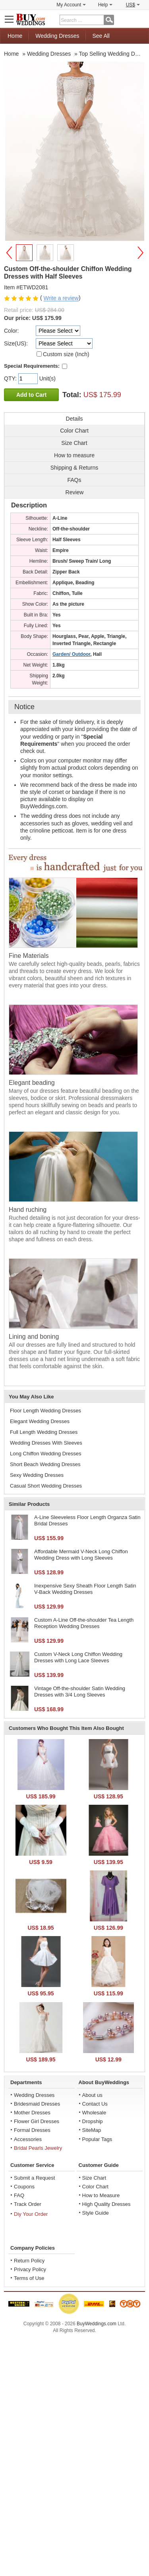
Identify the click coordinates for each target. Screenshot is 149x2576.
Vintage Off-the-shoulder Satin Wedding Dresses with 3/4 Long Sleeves (79, 1691)
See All (101, 36)
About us (92, 2095)
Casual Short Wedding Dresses (46, 1486)
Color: (11, 331)
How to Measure (101, 2195)
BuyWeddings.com (96, 2323)
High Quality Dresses (106, 2204)
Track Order (27, 2204)
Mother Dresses (32, 2113)
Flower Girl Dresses (36, 2121)
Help (105, 5)
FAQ (19, 2195)
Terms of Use (29, 2278)
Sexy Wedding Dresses (37, 1475)
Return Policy (29, 2261)
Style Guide (95, 2213)
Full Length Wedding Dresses (43, 1432)
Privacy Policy (30, 2269)
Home (15, 36)
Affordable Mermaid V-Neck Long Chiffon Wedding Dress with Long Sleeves (81, 1554)
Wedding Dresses (57, 36)
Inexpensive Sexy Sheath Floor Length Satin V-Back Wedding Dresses (85, 1589)
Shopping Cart (139, 19)
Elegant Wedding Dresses (40, 1421)
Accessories (28, 2139)
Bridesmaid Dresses (37, 2104)
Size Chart (94, 2178)
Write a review (60, 298)
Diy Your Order (31, 2214)
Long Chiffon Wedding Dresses (45, 1454)
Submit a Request (34, 2178)
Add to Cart (31, 395)
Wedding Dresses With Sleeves (46, 1443)
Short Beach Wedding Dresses (45, 1464)
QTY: (11, 378)
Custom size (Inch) (66, 354)
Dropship (92, 2121)
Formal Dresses (32, 2130)
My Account (71, 5)
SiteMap (91, 2130)
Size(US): (16, 343)
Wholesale (94, 2113)
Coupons (24, 2187)
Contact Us (95, 2104)
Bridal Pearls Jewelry (38, 2148)
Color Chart (95, 2187)
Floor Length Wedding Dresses (45, 1411)
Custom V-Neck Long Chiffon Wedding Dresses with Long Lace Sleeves (78, 1657)
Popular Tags (97, 2139)
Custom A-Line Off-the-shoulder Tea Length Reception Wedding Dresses (84, 1623)
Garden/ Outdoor (71, 654)
